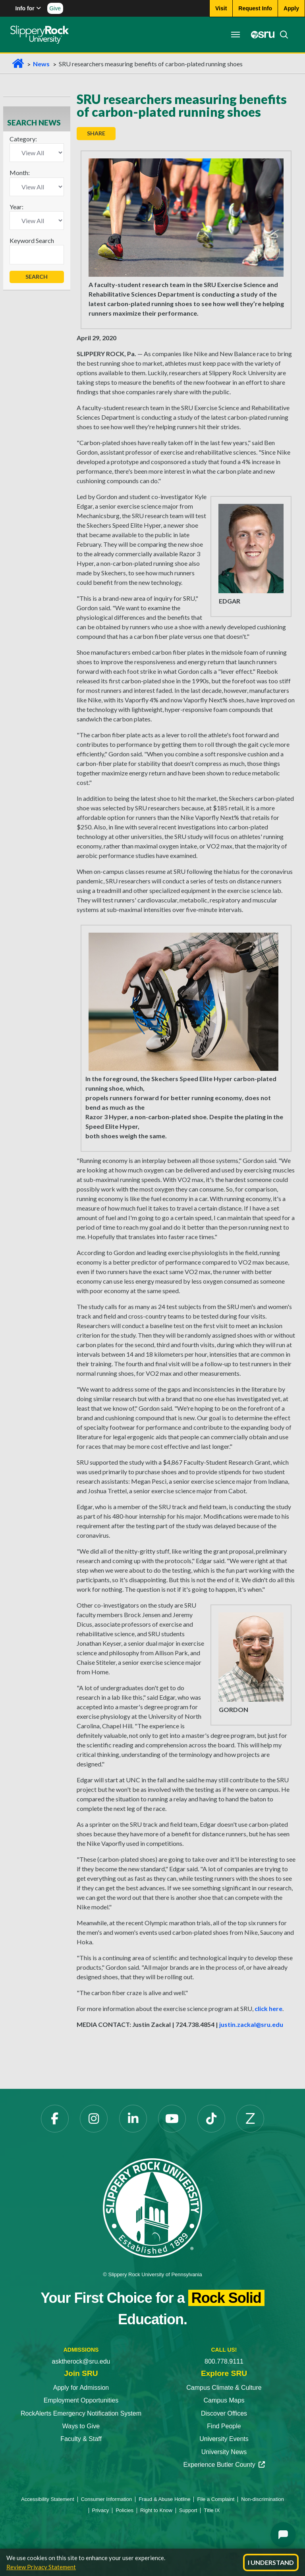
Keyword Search (32, 240)
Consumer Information (106, 2499)
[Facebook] (55, 2119)
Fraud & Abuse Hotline (164, 2499)
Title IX (212, 2510)
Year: (16, 206)
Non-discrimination (262, 2499)
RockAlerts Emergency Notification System (81, 2413)
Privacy (100, 2510)
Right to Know (156, 2510)
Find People (224, 2426)
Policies (124, 2510)
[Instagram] (94, 2119)
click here (268, 2008)
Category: (23, 139)
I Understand (271, 2562)
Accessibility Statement (47, 2499)
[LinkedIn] (133, 2119)
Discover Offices (224, 2413)
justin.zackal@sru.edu (251, 2024)
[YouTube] (172, 2119)
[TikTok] (211, 2119)
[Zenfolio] (250, 2119)
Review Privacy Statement (41, 2566)
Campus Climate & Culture (223, 2387)
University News (224, 2452)
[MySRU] (259, 34)
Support (188, 2510)
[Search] (280, 34)
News (41, 63)
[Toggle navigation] (233, 34)
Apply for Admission (81, 2387)
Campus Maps (223, 2400)
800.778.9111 (224, 2361)
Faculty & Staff (81, 2438)
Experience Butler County (223, 2464)
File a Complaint (215, 2499)
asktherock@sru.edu (81, 2361)
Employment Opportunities (81, 2400)
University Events (224, 2438)
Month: (20, 172)
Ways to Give (81, 2426)
